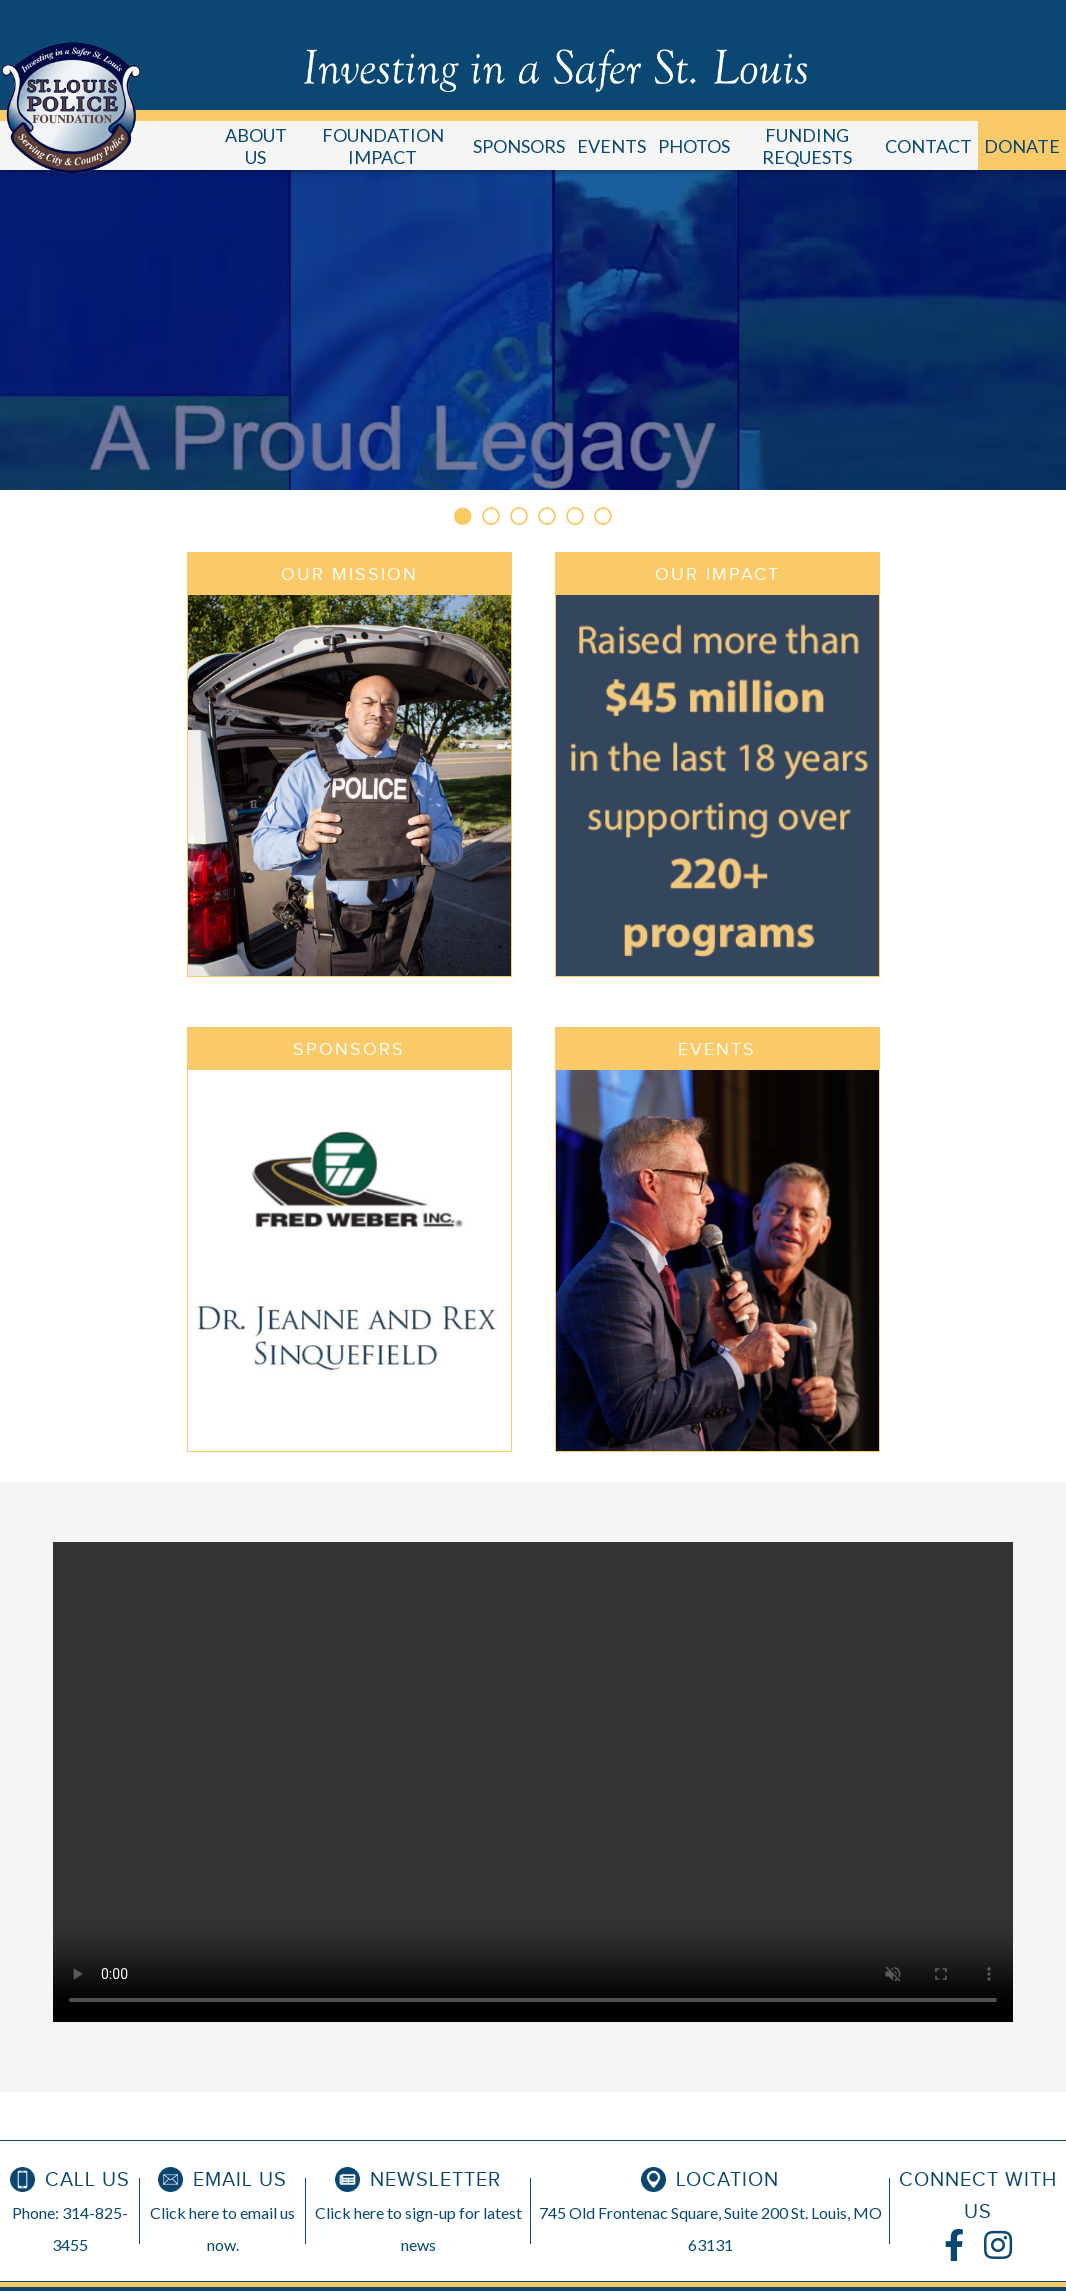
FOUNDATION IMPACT (383, 146)
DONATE (1022, 146)
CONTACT (928, 146)
